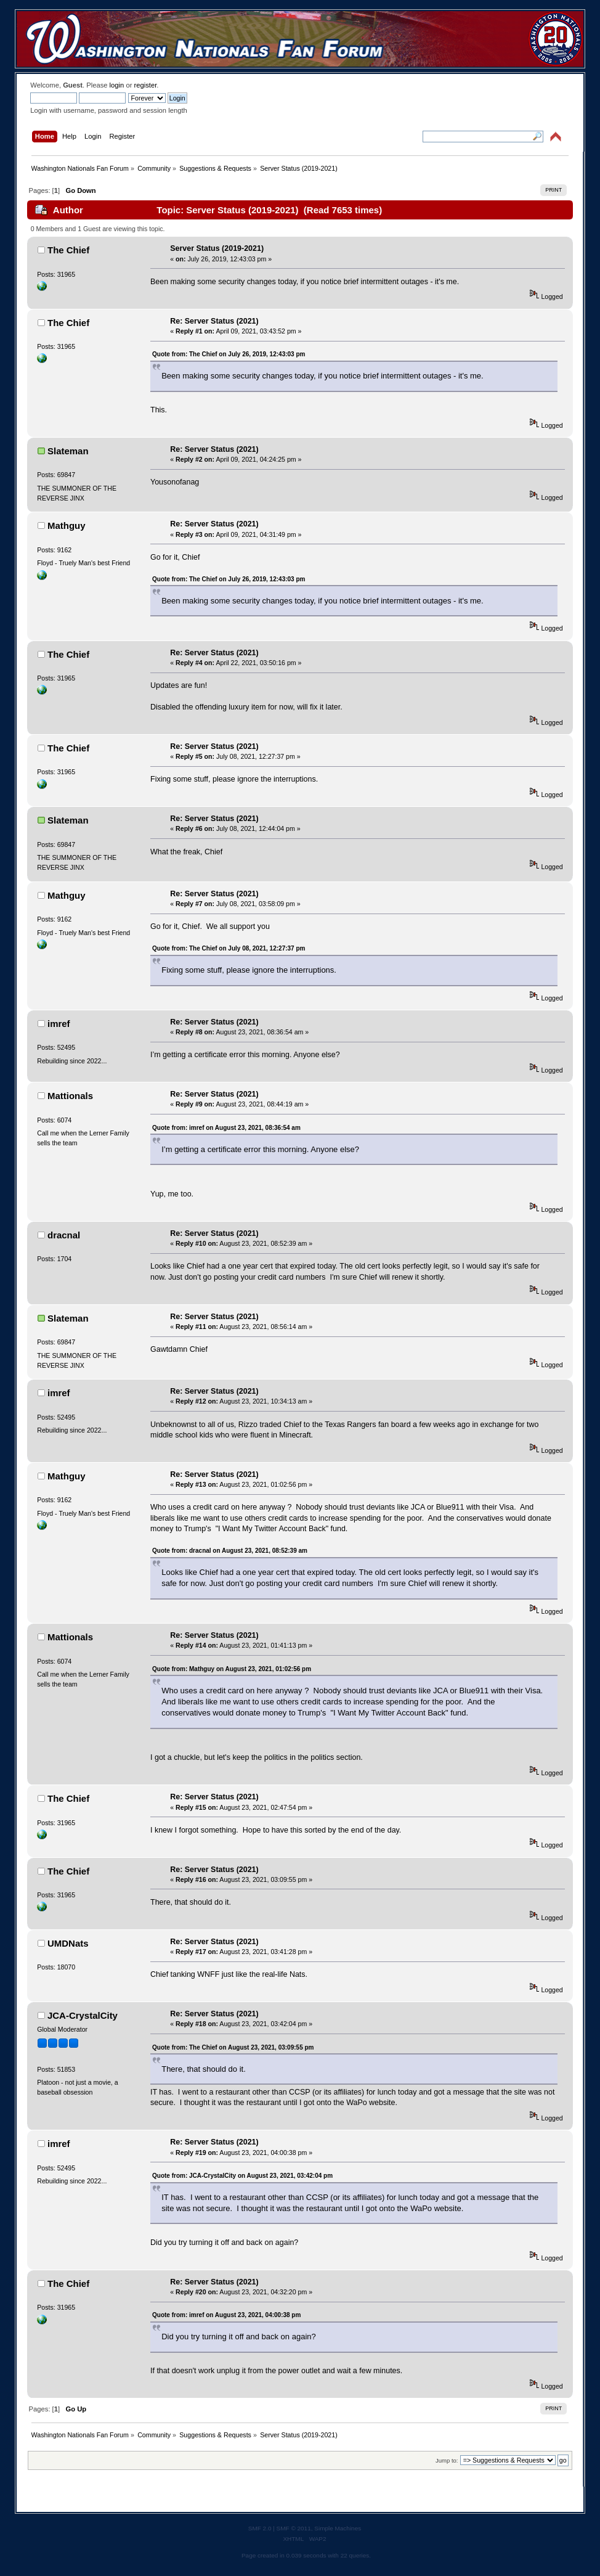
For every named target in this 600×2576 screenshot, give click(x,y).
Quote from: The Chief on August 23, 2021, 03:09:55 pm (233, 2047)
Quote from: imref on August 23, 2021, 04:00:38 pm (226, 2315)
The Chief (68, 250)
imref (58, 1023)
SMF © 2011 (294, 2528)
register (145, 85)
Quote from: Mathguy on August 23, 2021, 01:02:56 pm (231, 1669)
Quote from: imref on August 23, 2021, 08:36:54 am (226, 1127)
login (117, 85)
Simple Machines (337, 2528)
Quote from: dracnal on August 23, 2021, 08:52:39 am (229, 1550)
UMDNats (68, 1943)
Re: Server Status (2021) (214, 321)
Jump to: (447, 2460)
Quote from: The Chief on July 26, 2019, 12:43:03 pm (228, 354)
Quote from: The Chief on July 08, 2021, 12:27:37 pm (228, 948)
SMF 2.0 (260, 2528)
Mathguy (66, 525)
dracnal (63, 1235)
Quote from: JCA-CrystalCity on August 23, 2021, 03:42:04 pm (242, 2175)
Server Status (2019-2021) (217, 248)
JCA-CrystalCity (82, 2015)
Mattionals (70, 1095)
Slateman (68, 451)
